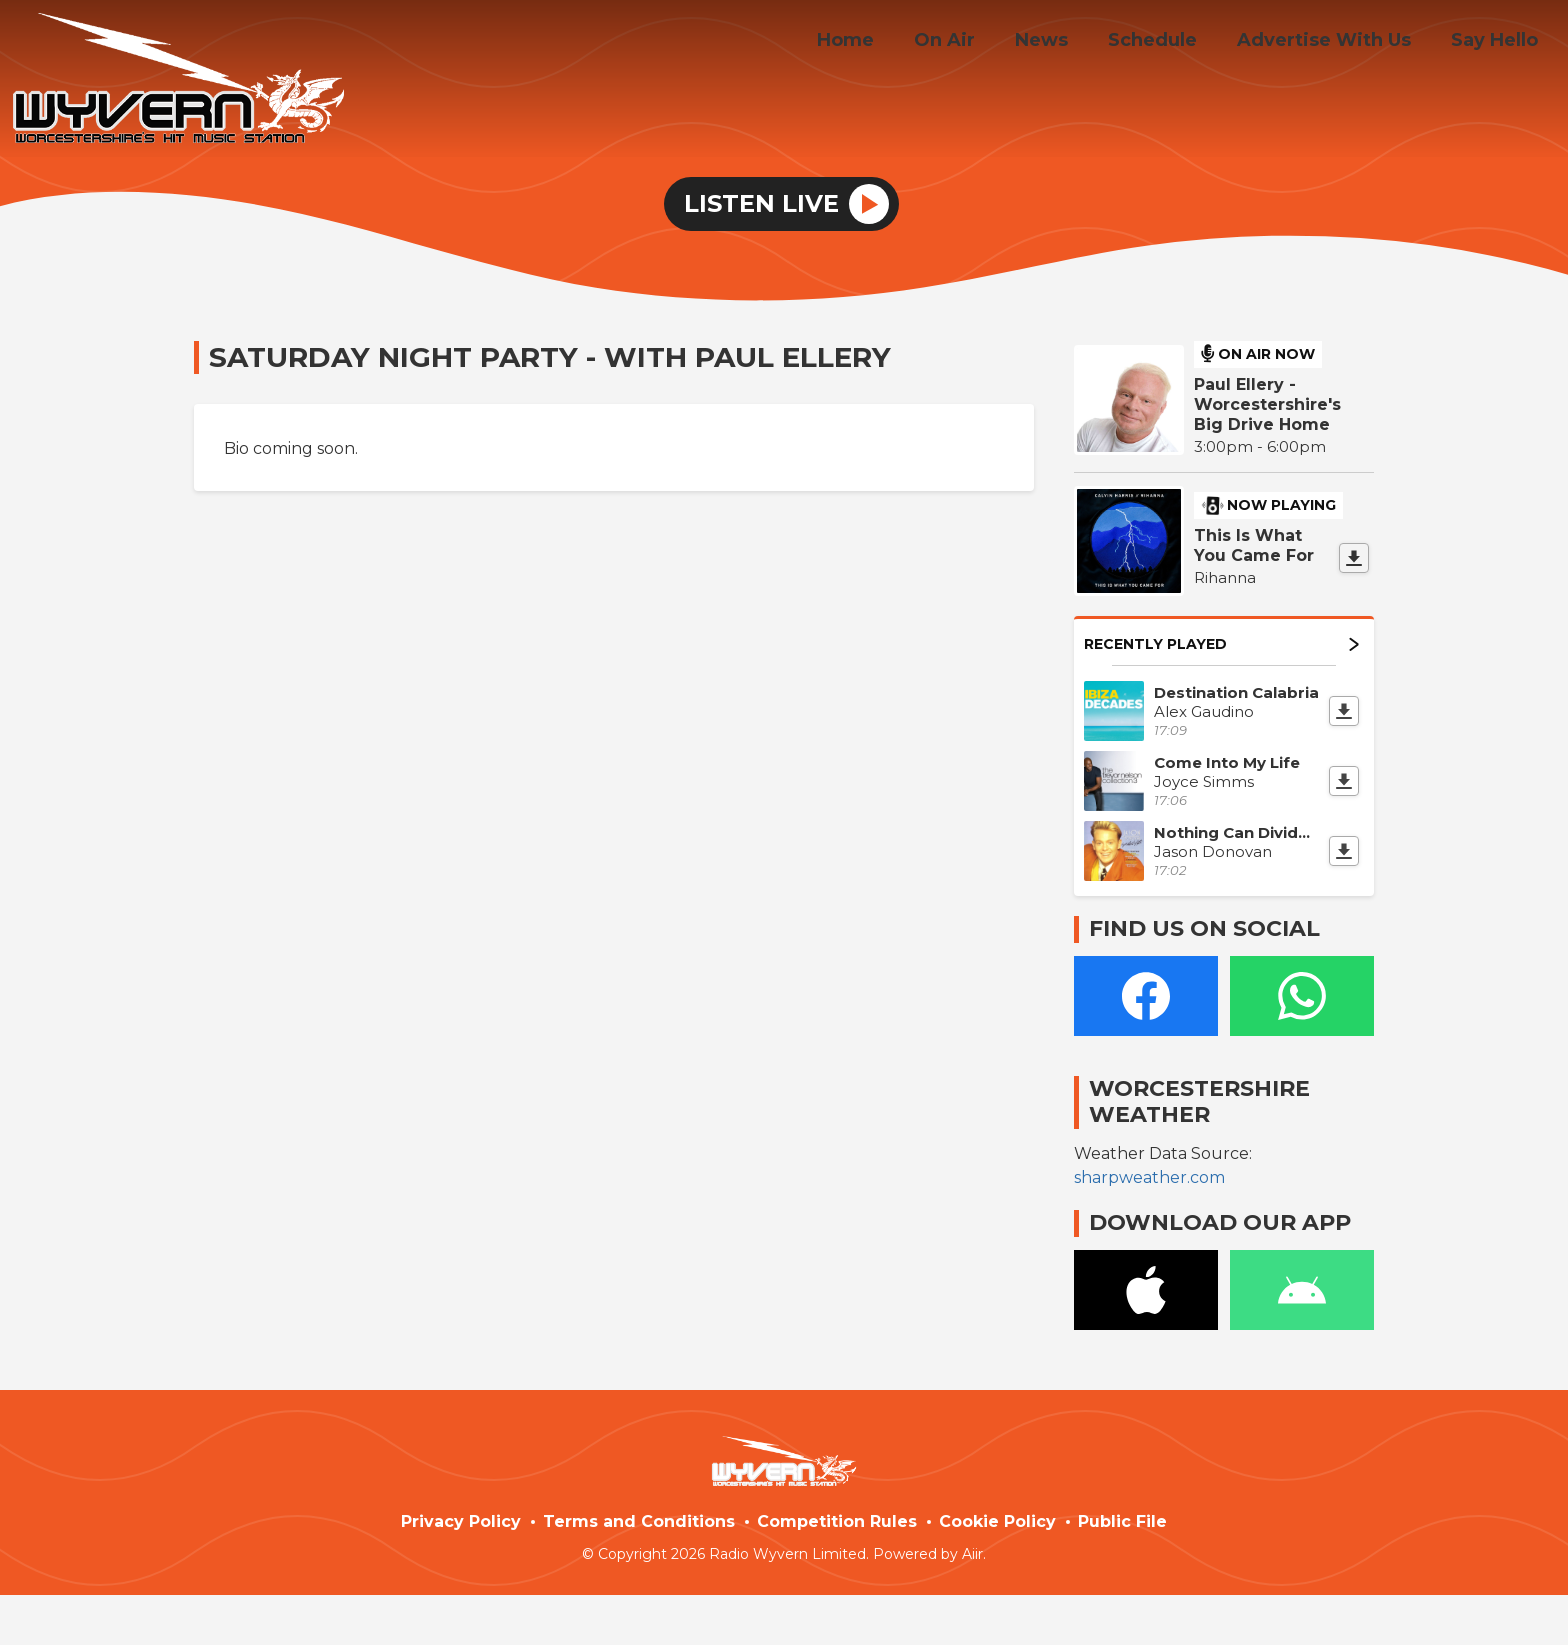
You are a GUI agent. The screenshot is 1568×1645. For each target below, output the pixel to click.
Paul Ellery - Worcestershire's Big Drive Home (1267, 404)
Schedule (1172, 43)
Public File (1122, 1521)
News (1069, 43)
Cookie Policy (997, 1521)
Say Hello (1498, 43)
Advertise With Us (1336, 43)
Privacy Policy (461, 1521)
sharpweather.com (1149, 1177)
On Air (980, 43)
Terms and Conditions (639, 1521)
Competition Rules (837, 1521)
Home (889, 43)
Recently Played (1221, 644)
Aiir (972, 1554)
